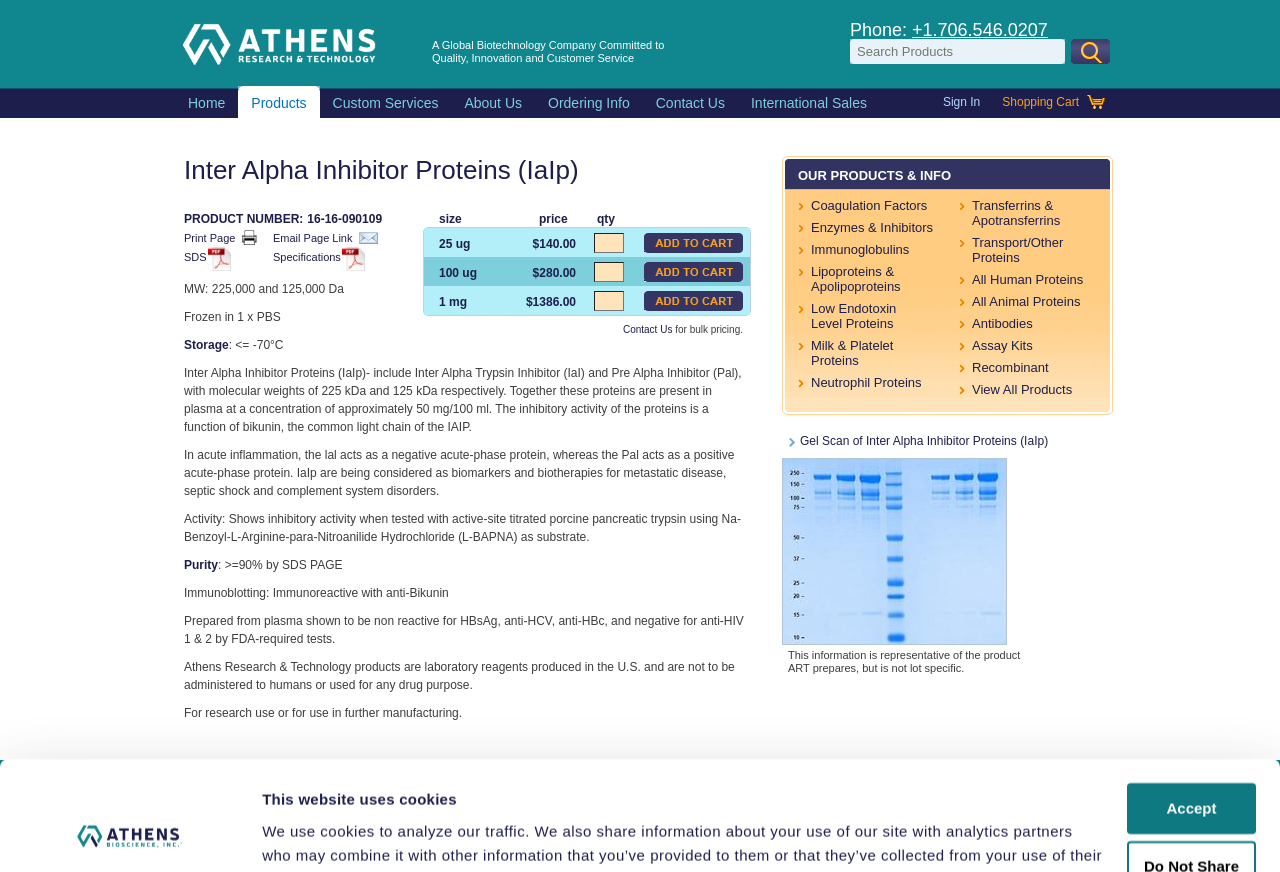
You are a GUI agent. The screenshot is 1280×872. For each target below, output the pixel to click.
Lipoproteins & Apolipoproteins (856, 279)
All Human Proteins (1027, 279)
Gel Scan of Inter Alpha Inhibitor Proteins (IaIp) (915, 539)
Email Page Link (325, 238)
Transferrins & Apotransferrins (1016, 213)
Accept (1191, 706)
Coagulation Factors (869, 205)
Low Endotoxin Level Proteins (853, 316)
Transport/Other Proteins (1017, 250)
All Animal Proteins (1026, 301)
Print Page (220, 237)
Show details (308, 832)
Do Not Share (1191, 764)
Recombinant (1010, 367)
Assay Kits (1002, 345)
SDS (204, 258)
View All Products (1022, 389)
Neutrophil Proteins (866, 382)
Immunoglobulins (860, 249)
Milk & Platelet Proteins (852, 353)
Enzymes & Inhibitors (872, 227)
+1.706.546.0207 (980, 30)
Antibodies (1002, 323)
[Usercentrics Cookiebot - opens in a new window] (129, 833)
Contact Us (647, 329)
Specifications (316, 258)
